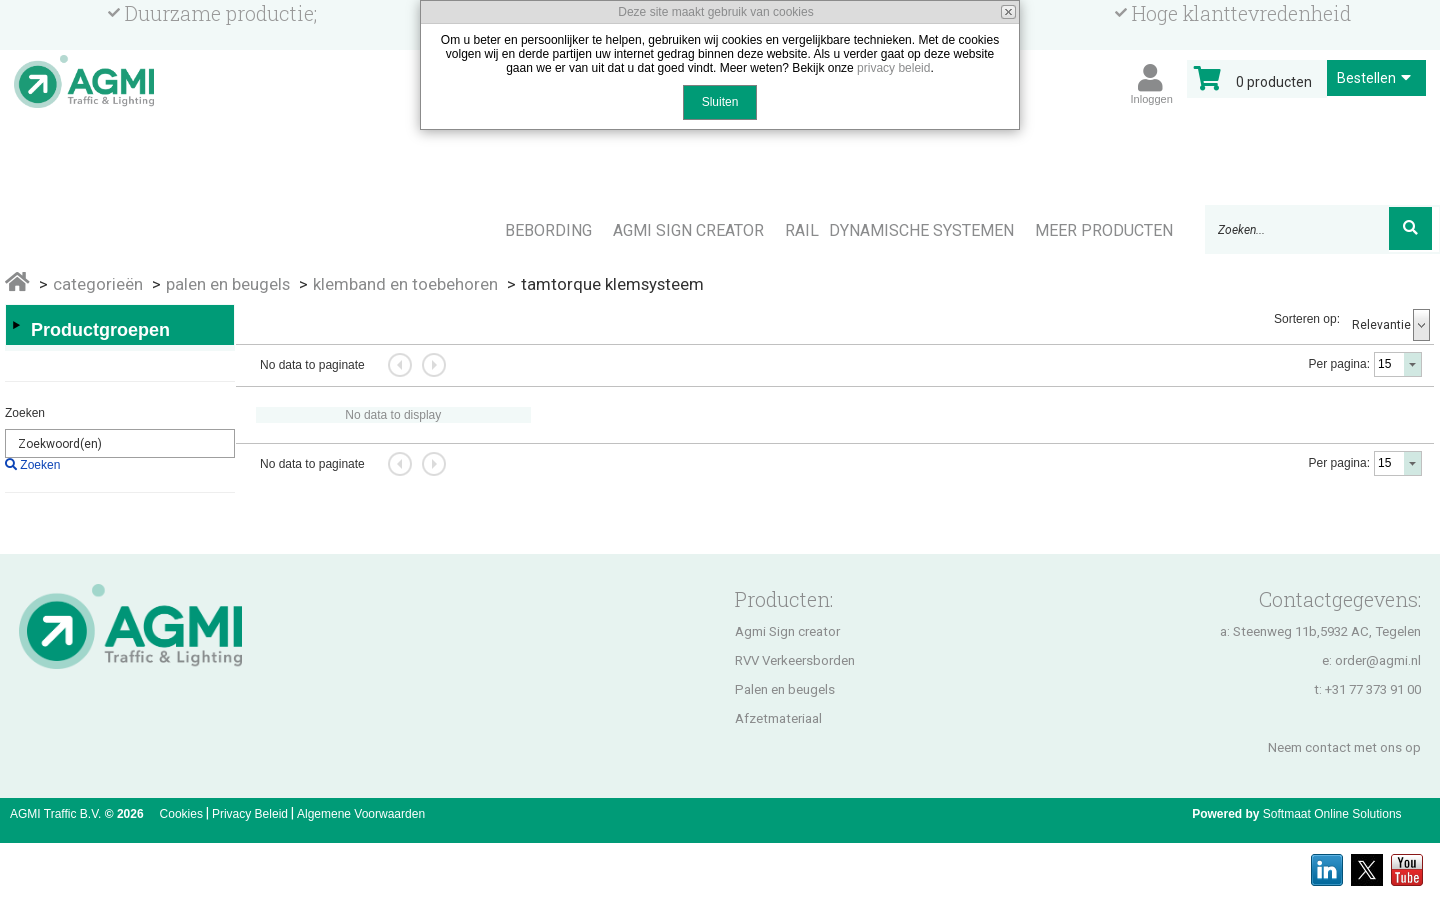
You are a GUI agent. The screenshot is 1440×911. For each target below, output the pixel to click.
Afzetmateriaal (778, 718)
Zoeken (25, 413)
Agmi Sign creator (787, 631)
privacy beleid (893, 68)
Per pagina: (1339, 364)
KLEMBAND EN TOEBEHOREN (405, 284)
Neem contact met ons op (1344, 747)
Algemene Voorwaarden (361, 814)
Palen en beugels (785, 689)
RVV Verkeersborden (795, 660)
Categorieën (98, 284)
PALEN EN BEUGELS (228, 284)
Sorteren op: (1307, 319)
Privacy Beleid (250, 814)
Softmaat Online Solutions (1332, 814)
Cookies (181, 814)
